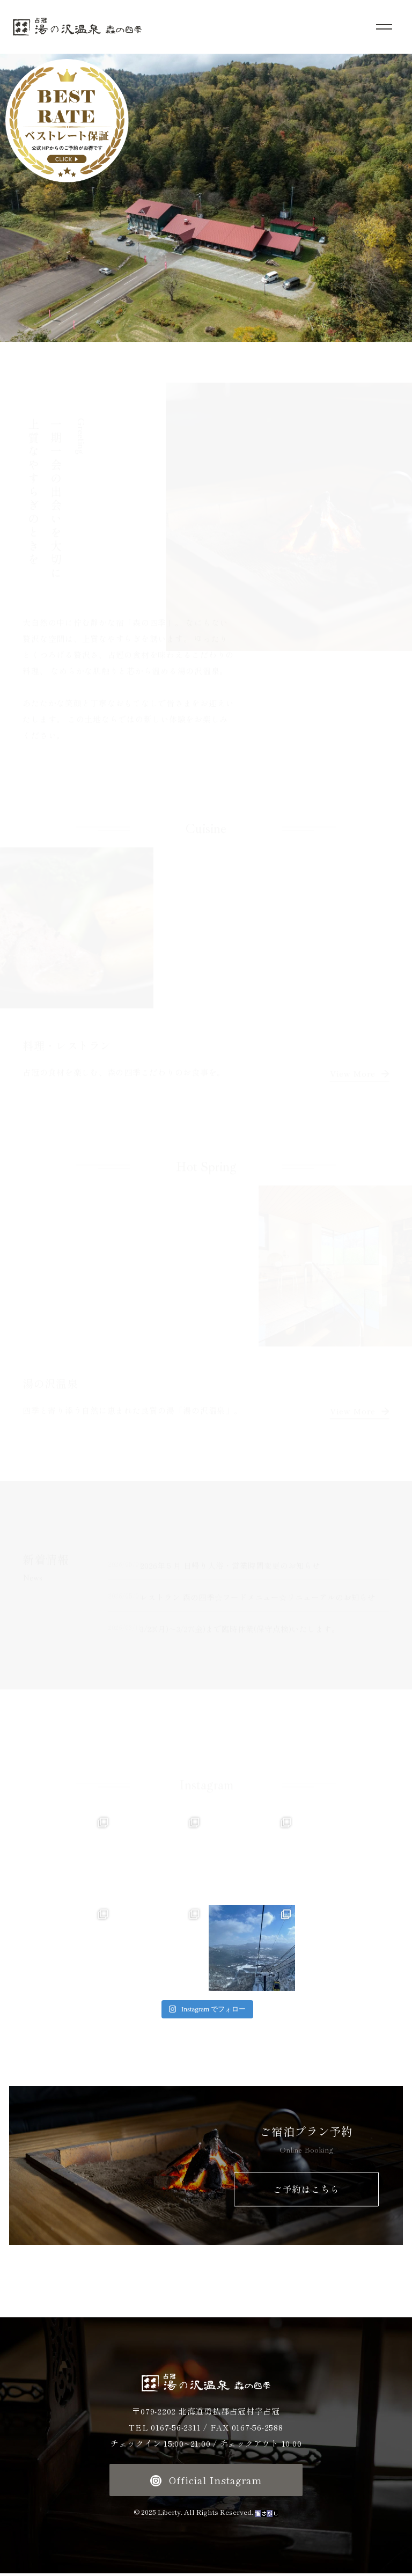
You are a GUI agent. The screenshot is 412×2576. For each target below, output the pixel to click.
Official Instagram (206, 2483)
